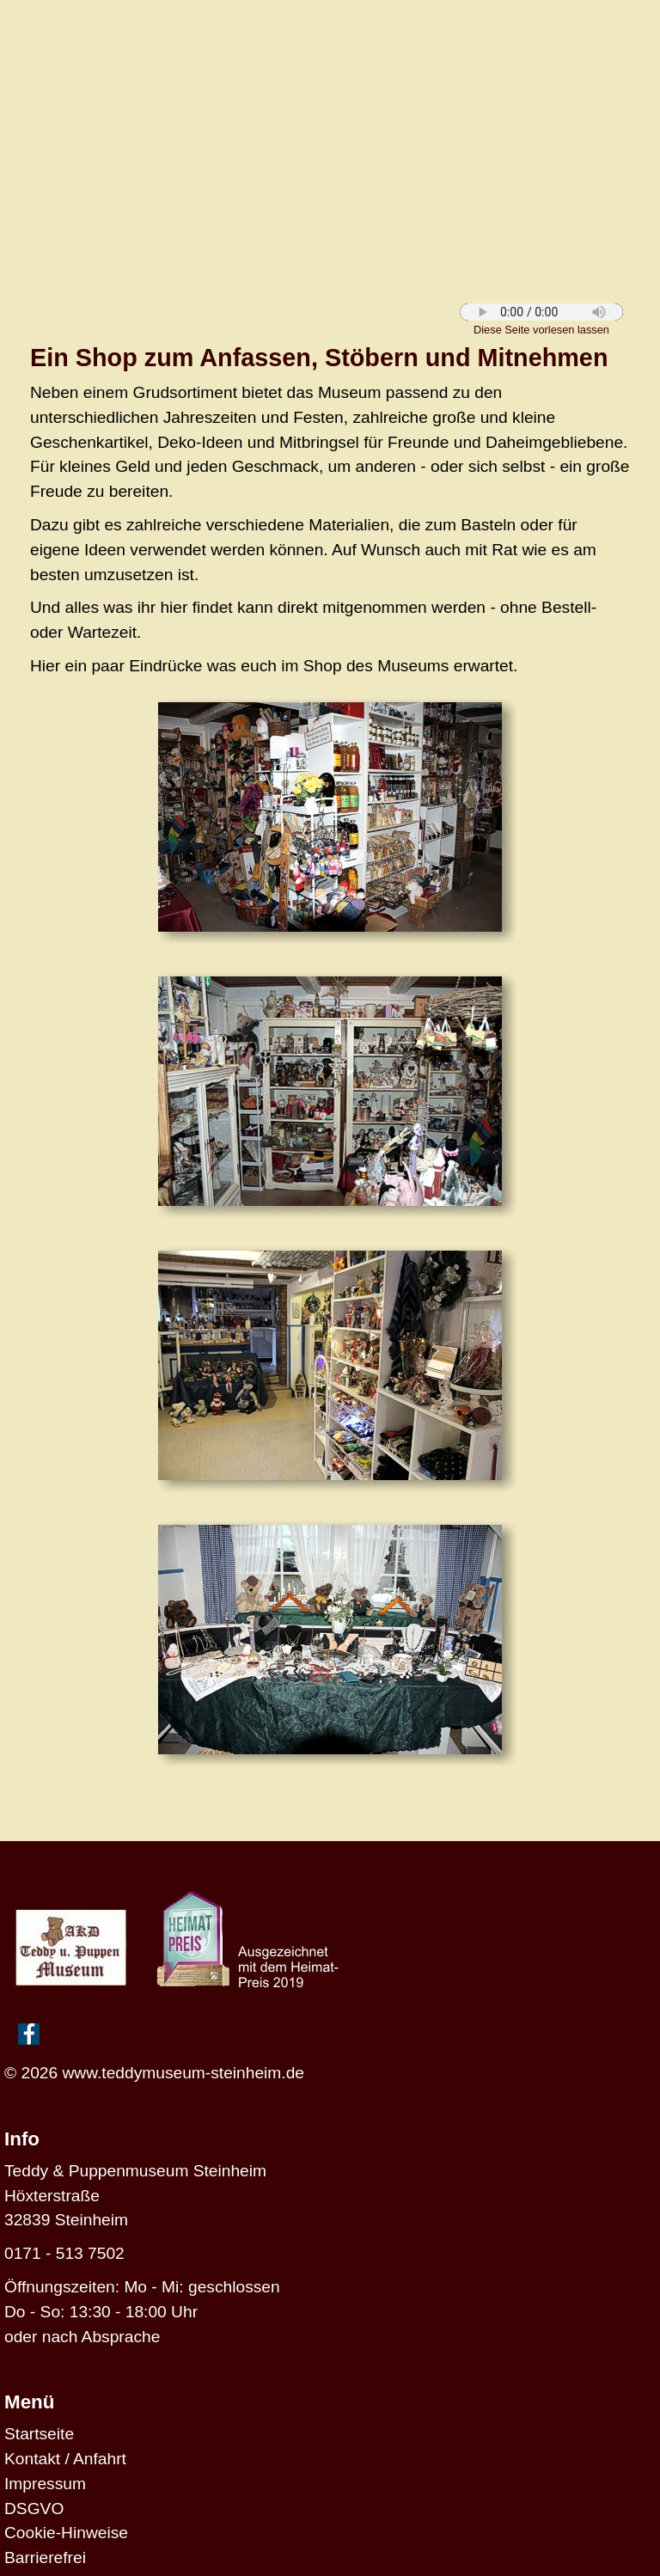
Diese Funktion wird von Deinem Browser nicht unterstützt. (541, 312)
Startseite (39, 2434)
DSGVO (34, 2509)
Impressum (45, 2484)
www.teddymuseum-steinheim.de (183, 2073)
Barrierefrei (45, 2557)
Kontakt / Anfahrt (65, 2459)
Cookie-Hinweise (66, 2533)
